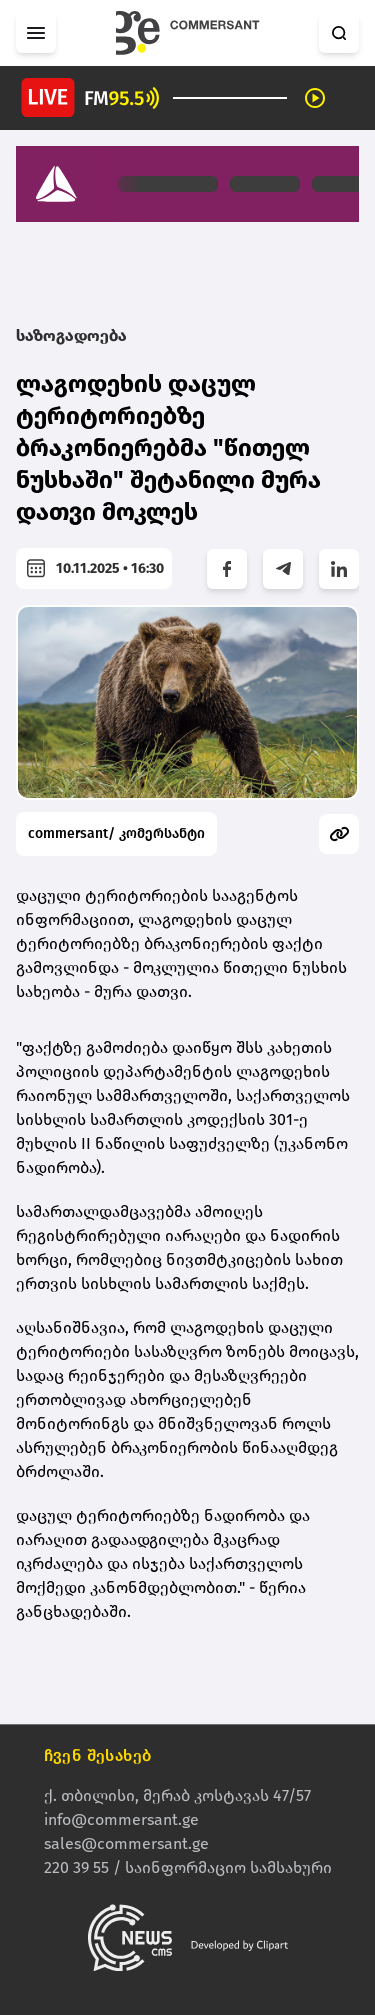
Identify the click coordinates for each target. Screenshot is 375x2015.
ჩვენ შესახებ (98, 1756)
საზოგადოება (71, 335)
